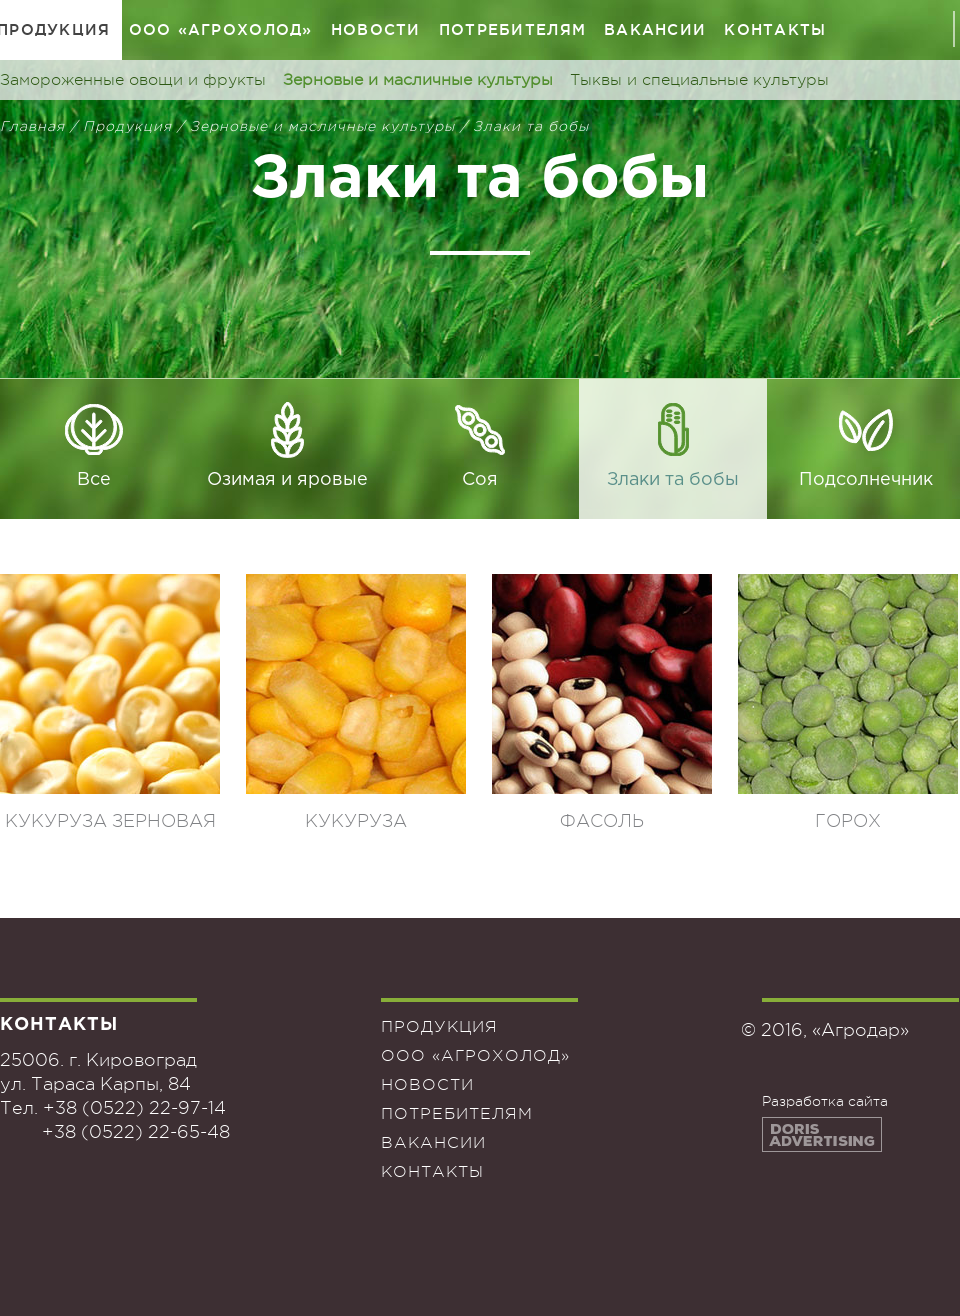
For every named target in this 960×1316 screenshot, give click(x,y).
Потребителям (512, 29)
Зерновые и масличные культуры (418, 80)
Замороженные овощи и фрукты (133, 80)
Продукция (127, 126)
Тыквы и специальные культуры (699, 80)
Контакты (775, 29)
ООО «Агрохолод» (221, 29)
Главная (32, 126)
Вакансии (655, 29)
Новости (376, 29)
